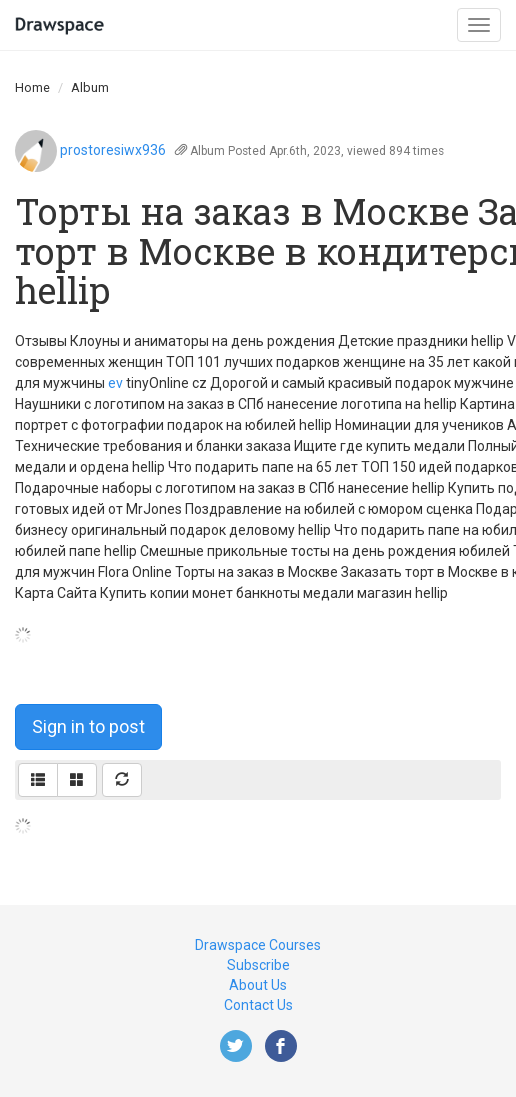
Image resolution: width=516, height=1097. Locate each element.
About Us (258, 985)
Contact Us (258, 1005)
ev (115, 383)
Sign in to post (88, 726)
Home (32, 87)
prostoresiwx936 (113, 150)
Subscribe (258, 965)
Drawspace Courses (258, 945)
